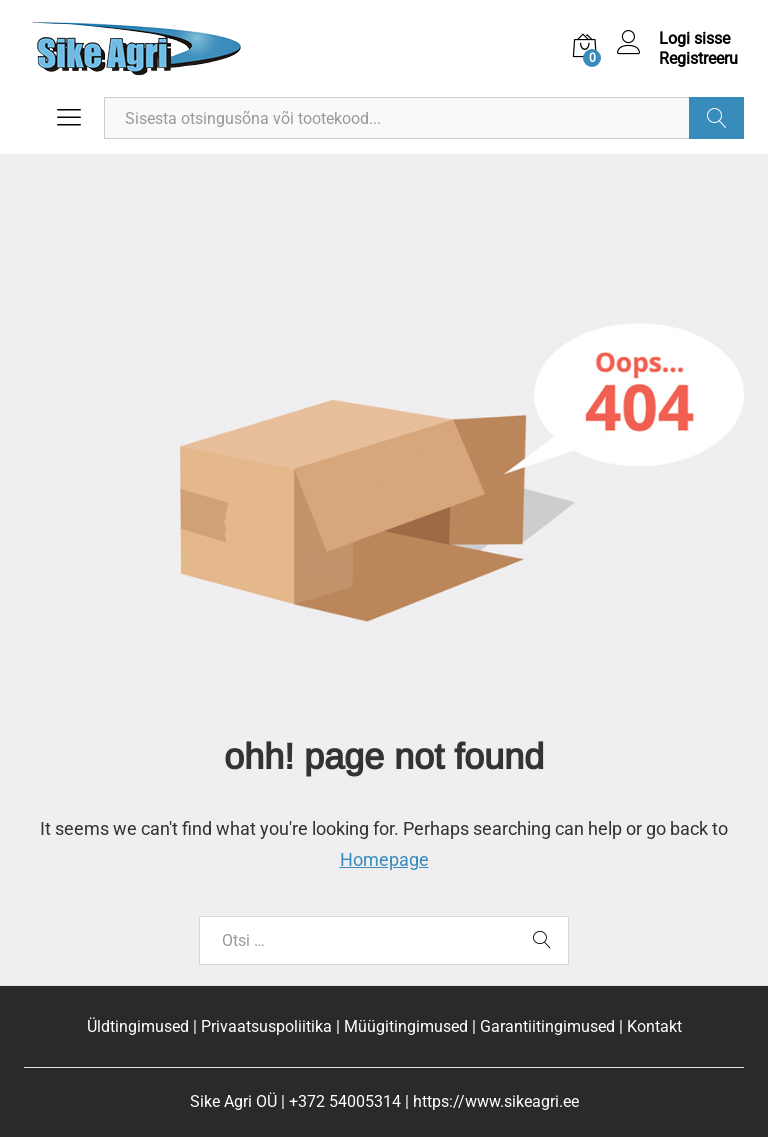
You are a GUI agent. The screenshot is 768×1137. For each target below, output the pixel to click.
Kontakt (654, 1026)
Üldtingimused (138, 1026)
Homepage (384, 859)
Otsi (716, 118)
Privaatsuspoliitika (266, 1026)
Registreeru (698, 58)
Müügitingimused (406, 1026)
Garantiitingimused (547, 1026)
